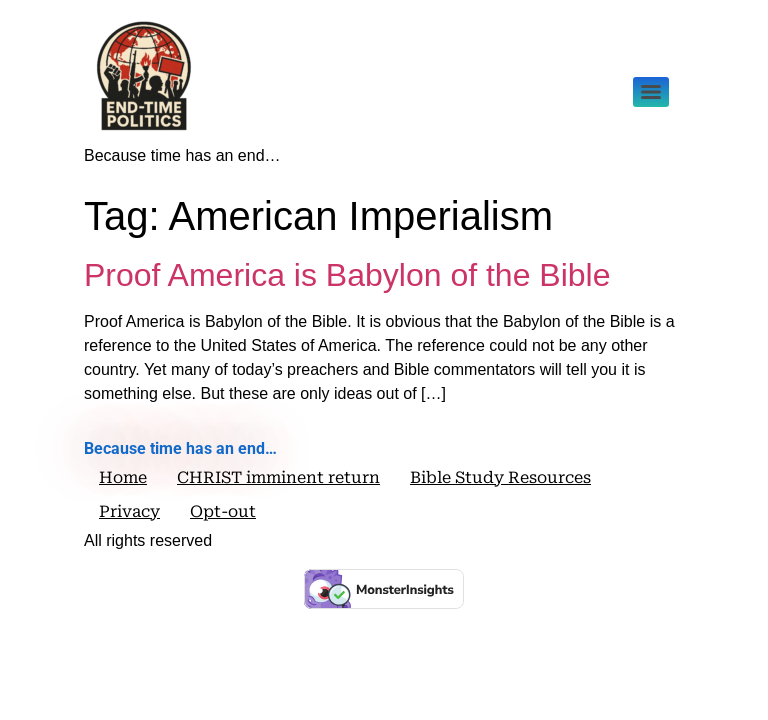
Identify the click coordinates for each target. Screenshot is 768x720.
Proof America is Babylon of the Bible (347, 275)
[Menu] (651, 92)
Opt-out (223, 511)
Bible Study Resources (500, 477)
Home (123, 477)
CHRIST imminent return (278, 477)
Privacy (129, 511)
